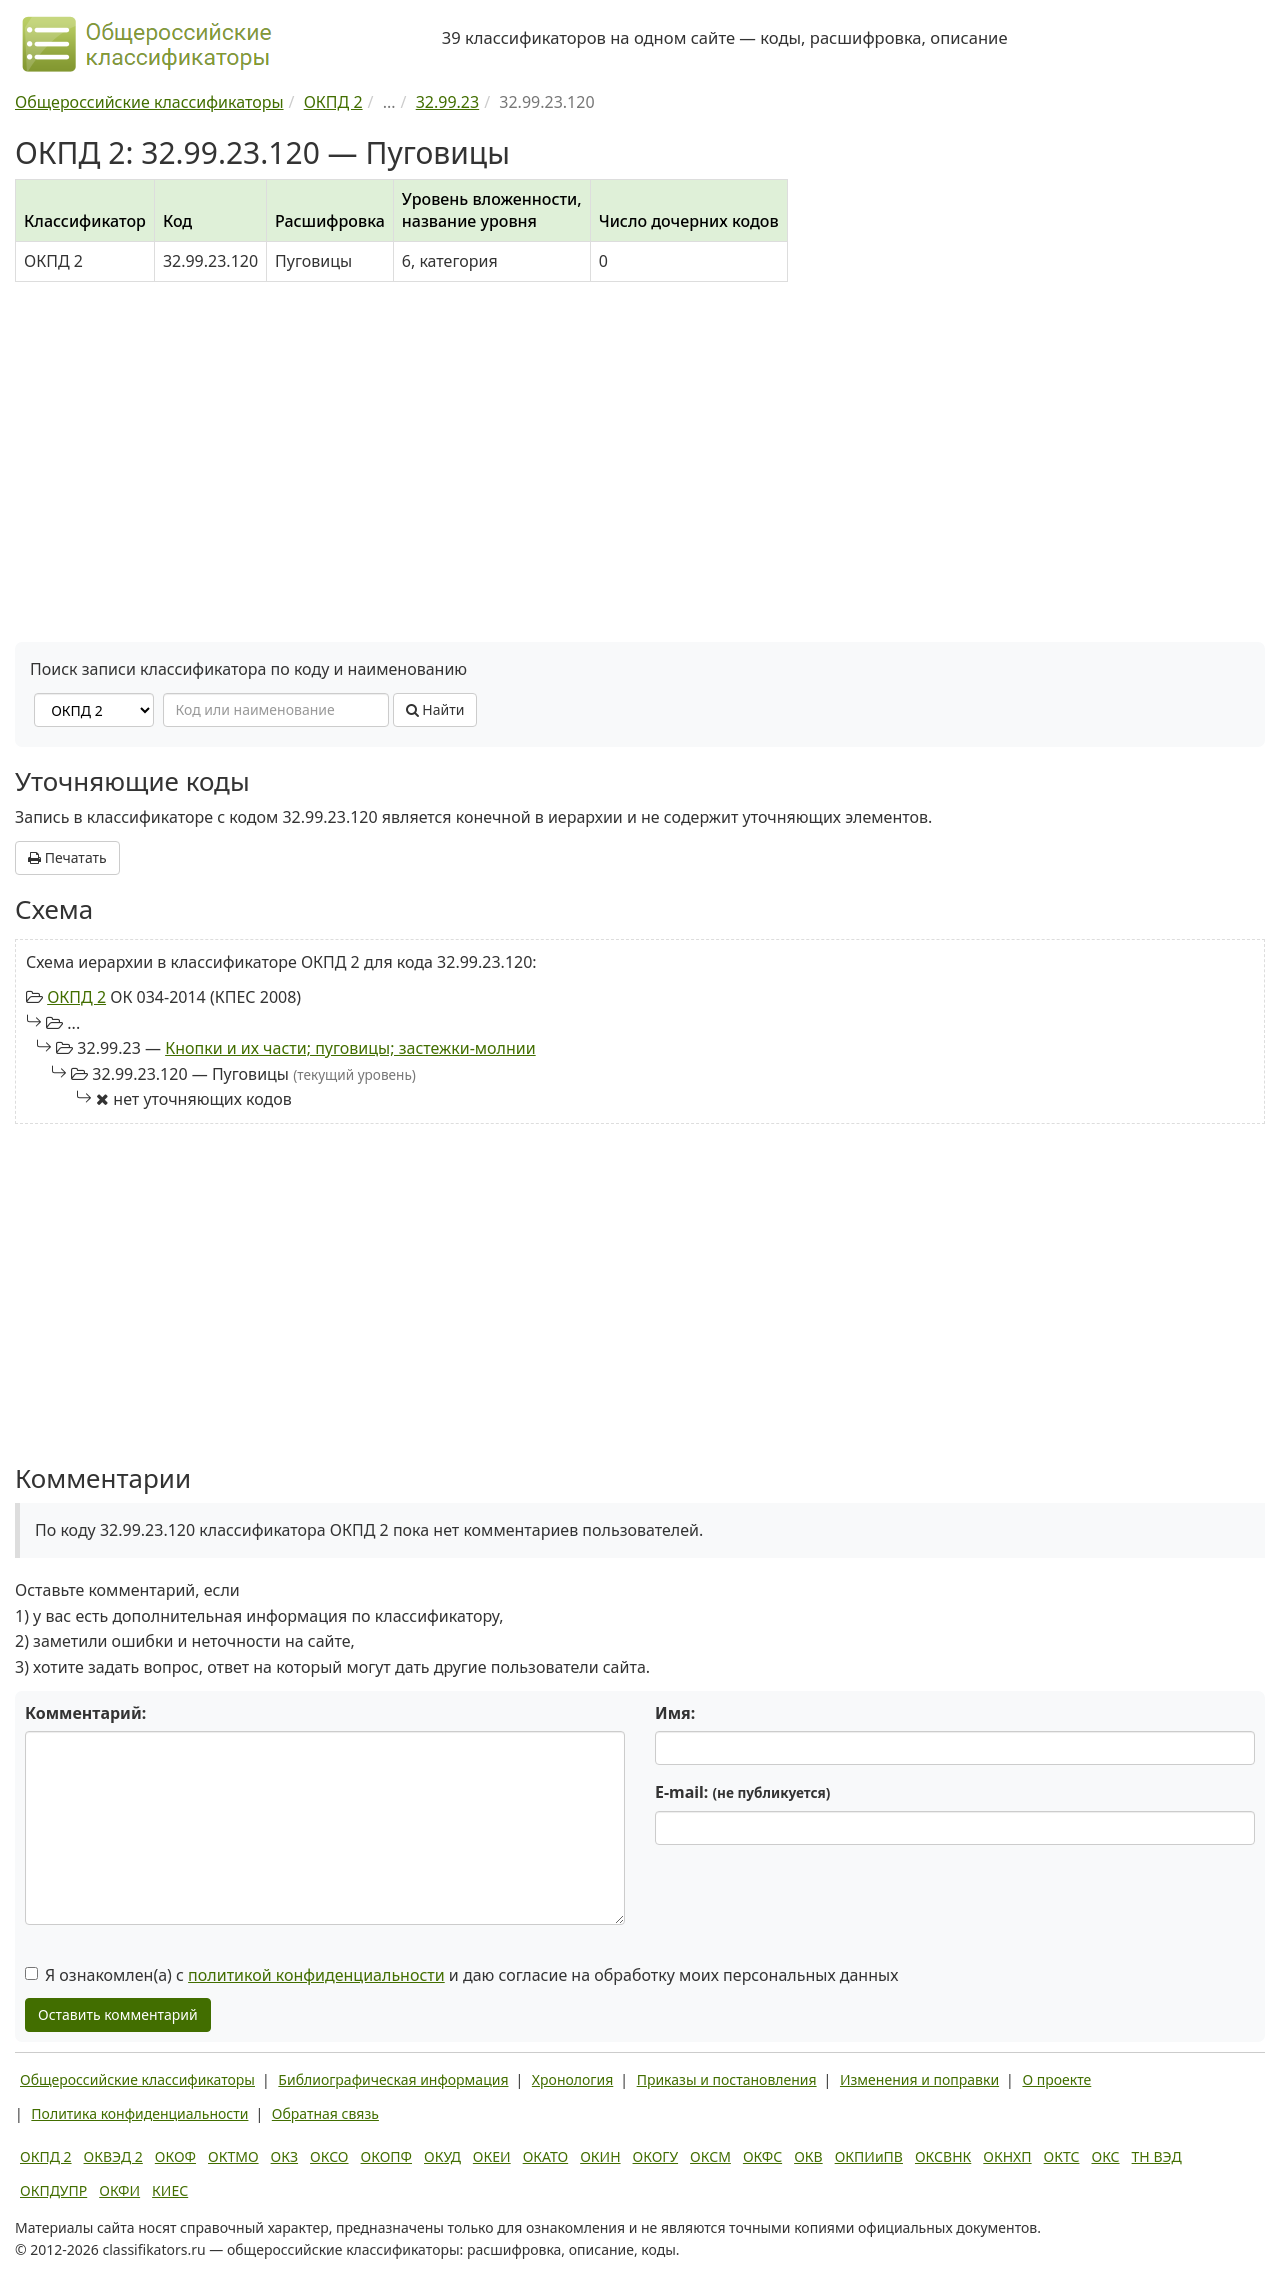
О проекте (1056, 2079)
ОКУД (442, 2156)
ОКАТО (546, 2156)
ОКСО (329, 2156)
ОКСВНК (943, 2156)
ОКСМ (710, 2156)
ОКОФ (175, 2156)
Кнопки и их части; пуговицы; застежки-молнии (350, 1048)
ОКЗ (284, 2156)
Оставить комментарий (118, 2014)
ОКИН (600, 2156)
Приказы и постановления (727, 2079)
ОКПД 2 (76, 997)
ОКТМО (233, 2156)
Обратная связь (325, 2113)
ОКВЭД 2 (113, 2156)
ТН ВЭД (1157, 2156)
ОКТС (1062, 2156)
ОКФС (762, 2156)
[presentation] (807, 1899)
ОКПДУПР (53, 2190)
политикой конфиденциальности (316, 1975)
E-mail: (742, 1792)
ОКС (1105, 2156)
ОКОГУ (656, 2156)
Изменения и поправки (919, 2079)
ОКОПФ (386, 2156)
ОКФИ (119, 2190)
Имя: (675, 1713)
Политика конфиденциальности (139, 2113)
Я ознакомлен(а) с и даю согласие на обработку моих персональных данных (461, 1975)
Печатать (67, 857)
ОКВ (808, 2156)
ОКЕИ (492, 2156)
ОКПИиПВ (869, 2156)
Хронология (572, 2079)
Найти (435, 709)
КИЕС (170, 2190)
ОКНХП (1007, 2156)
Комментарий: (85, 1713)
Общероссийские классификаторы (137, 2079)
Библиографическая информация (393, 2079)
